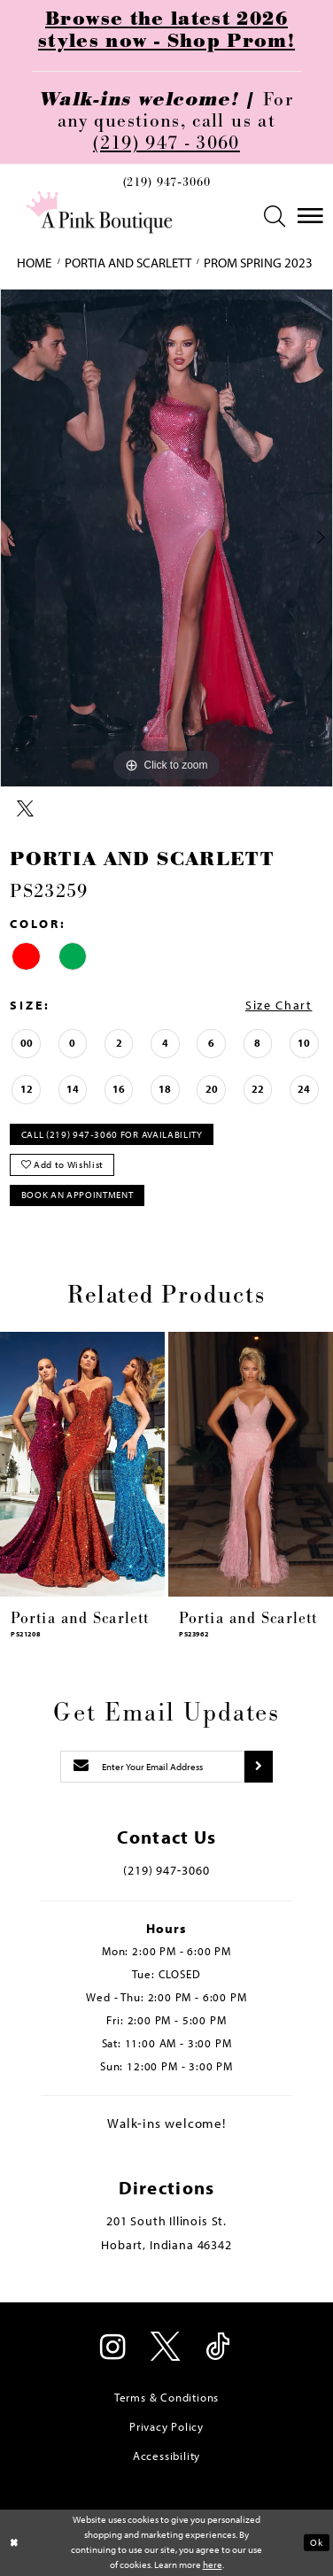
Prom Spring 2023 (258, 262)
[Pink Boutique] (99, 212)
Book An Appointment (77, 1194)
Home (34, 262)
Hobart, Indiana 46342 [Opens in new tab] (166, 2245)
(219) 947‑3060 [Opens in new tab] (166, 1870)
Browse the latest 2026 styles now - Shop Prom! (166, 30)
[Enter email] (152, 1767)
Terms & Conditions (166, 2397)
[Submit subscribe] (258, 1767)
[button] (274, 217)
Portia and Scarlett (128, 262)
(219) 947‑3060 (167, 182)
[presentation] (82, 1464)
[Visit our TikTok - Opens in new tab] (219, 2348)
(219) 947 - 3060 (166, 143)
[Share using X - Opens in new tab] (25, 809)
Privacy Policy (166, 2426)
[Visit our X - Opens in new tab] (166, 2348)
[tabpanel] (166, 538)
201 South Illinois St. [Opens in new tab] (166, 2221)
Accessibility (166, 2455)
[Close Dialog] (15, 2542)
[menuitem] (167, 186)
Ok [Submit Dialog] (316, 2541)
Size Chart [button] (278, 1005)
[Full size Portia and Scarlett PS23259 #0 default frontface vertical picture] (166, 538)
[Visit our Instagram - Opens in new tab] (114, 2348)
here (212, 2564)
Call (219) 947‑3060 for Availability (112, 1134)
